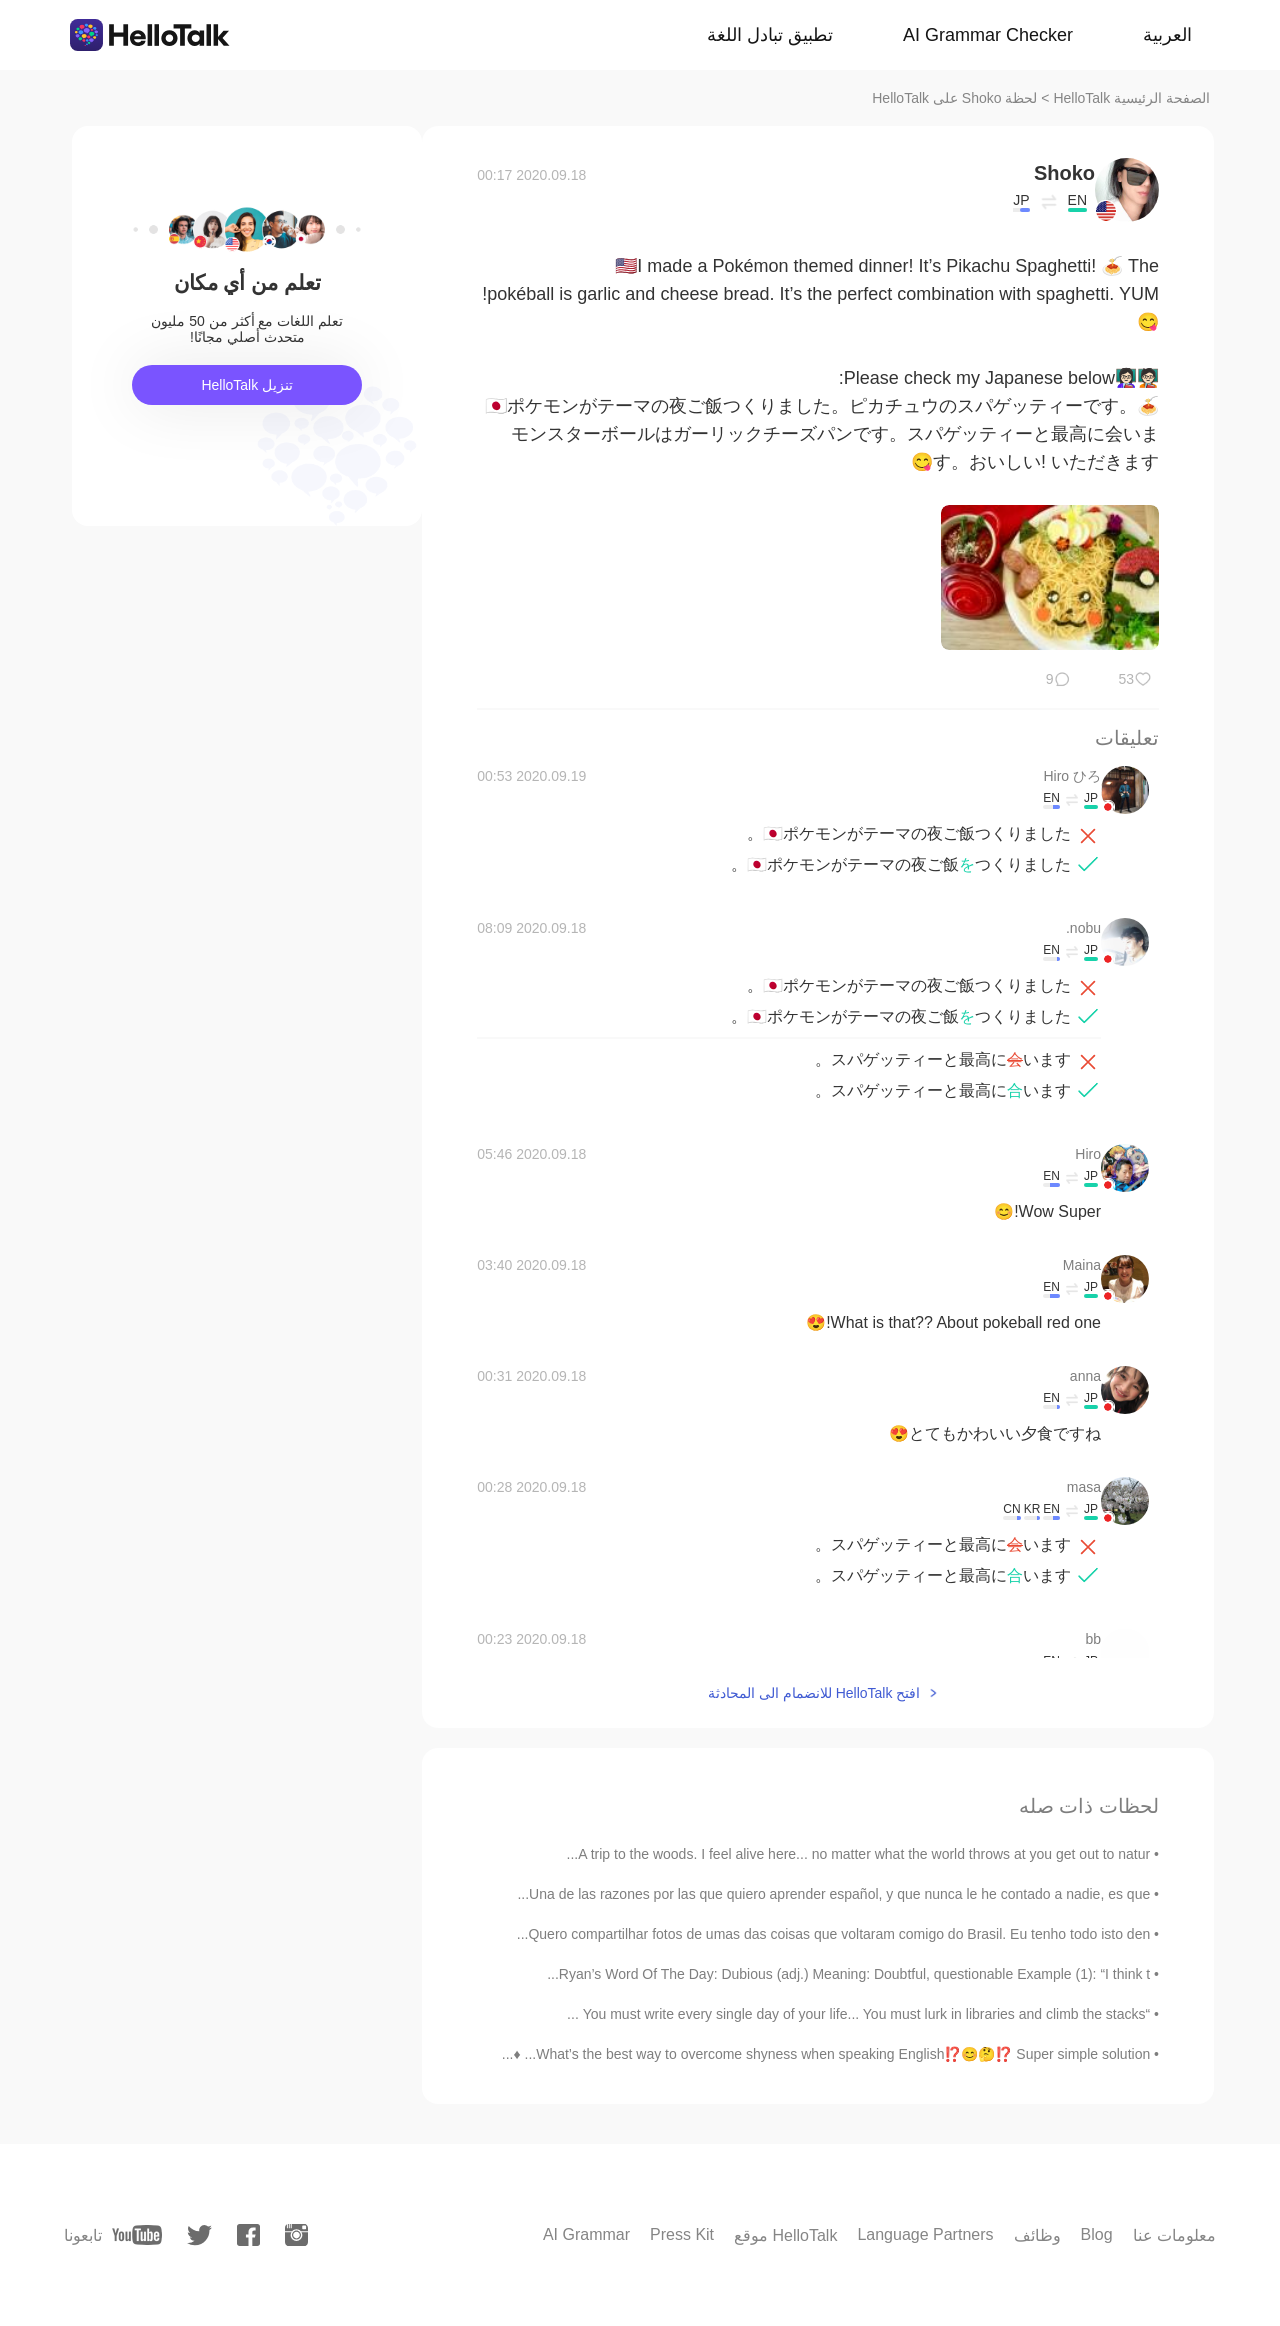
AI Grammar (586, 2234)
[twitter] (199, 2235)
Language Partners (925, 2234)
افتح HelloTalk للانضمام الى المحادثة (814, 1693)
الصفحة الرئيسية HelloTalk (1131, 98)
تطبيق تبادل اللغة (770, 35)
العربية (1167, 35)
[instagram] (296, 2235)
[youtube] (137, 2235)
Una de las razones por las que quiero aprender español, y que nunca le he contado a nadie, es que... (833, 1894)
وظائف (1037, 2235)
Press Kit (682, 2234)
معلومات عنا (1174, 2235)
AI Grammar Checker (988, 35)
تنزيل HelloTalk (247, 385)
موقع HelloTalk (785, 2235)
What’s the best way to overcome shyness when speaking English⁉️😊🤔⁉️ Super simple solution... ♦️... (826, 2054)
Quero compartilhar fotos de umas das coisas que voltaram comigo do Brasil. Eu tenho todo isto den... (833, 1934)
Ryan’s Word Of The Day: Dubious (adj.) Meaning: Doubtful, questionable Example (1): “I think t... (848, 1974)
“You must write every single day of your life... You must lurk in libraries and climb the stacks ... (858, 2014)
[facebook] (248, 2235)
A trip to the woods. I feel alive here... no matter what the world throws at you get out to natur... (859, 1854)
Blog (1097, 2234)
